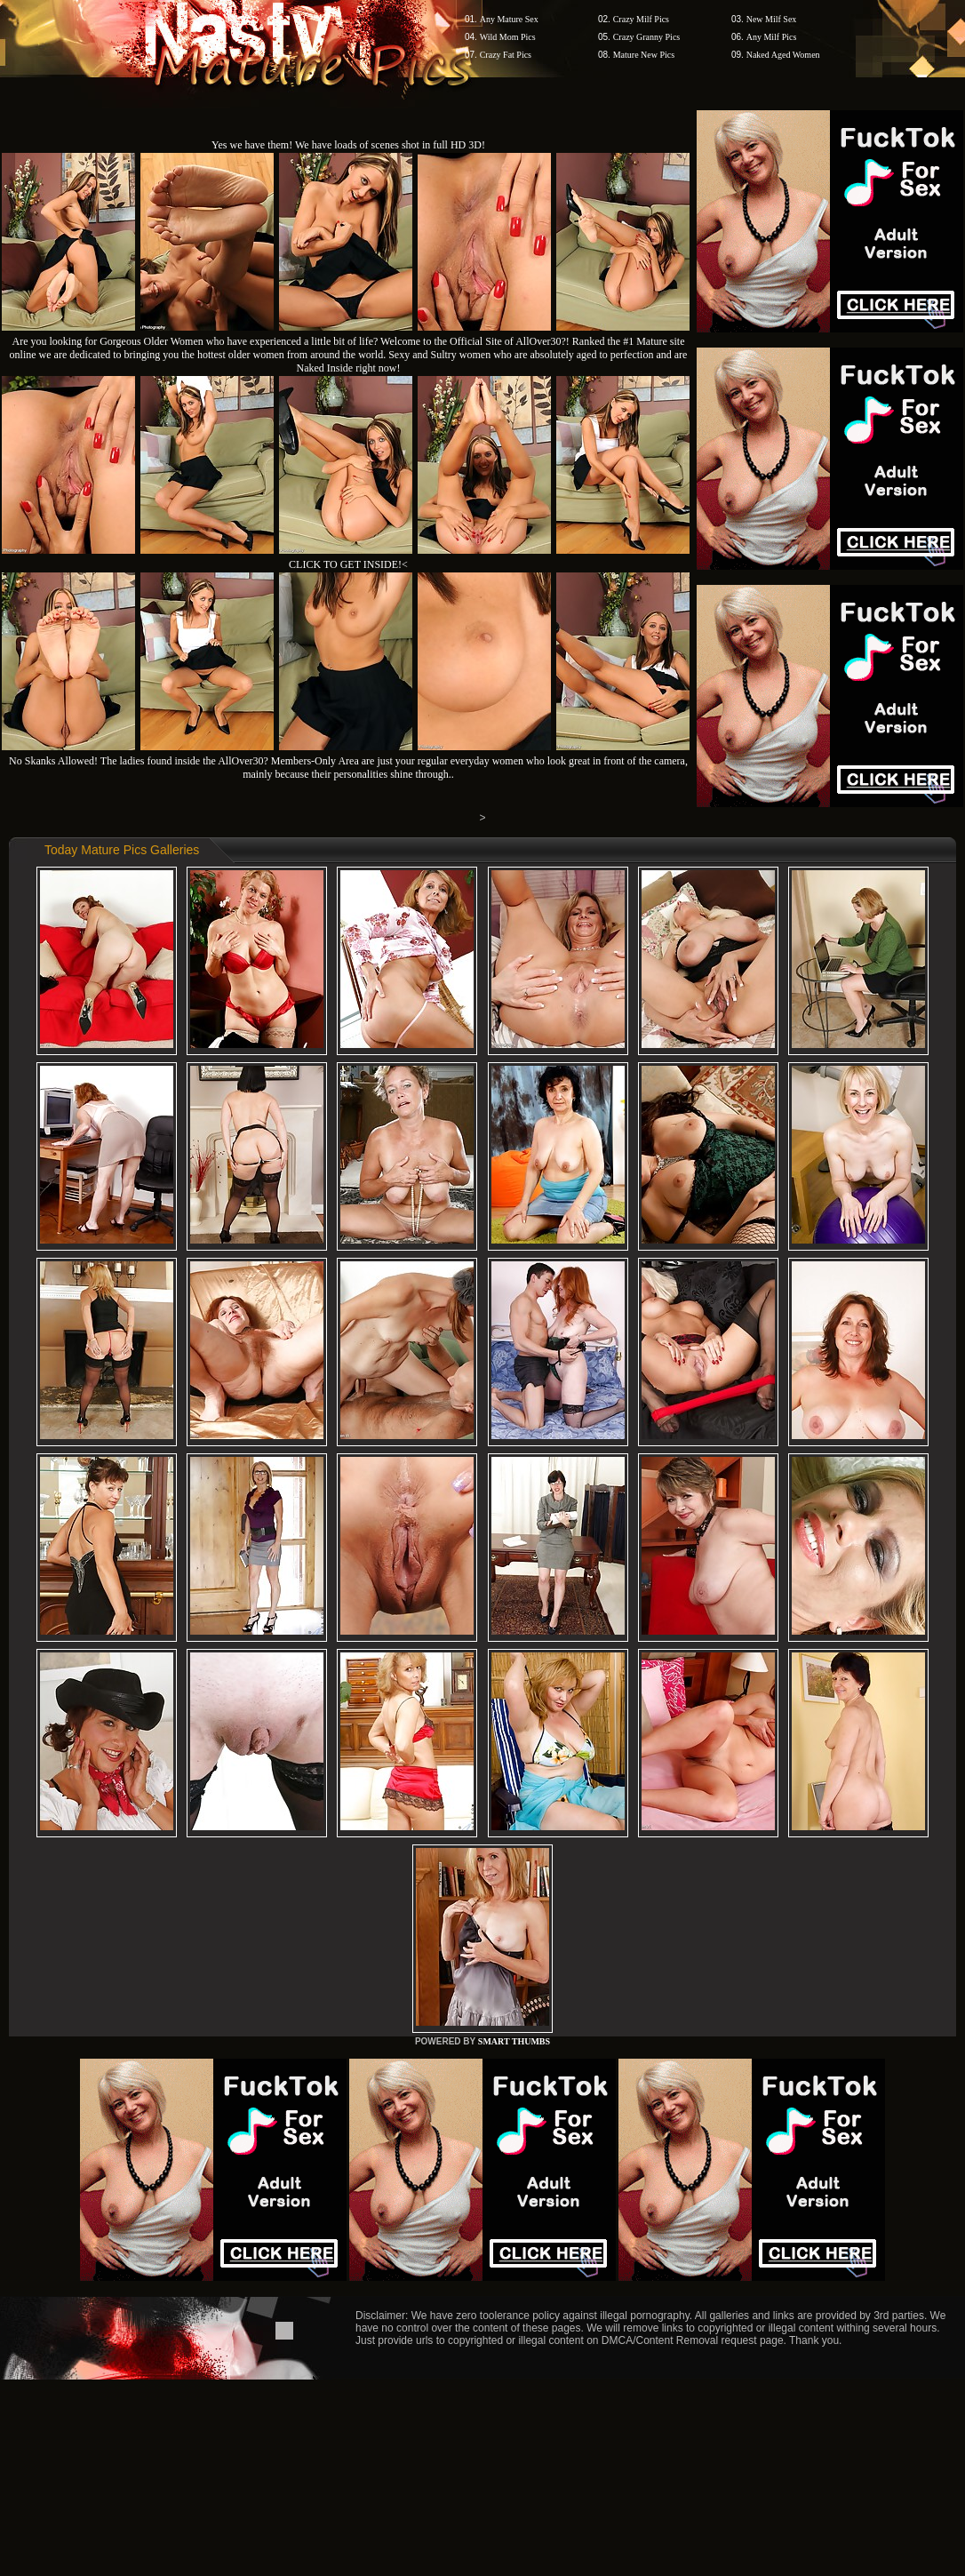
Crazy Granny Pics (647, 37)
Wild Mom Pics (508, 37)
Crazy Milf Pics (641, 19)
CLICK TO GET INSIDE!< (348, 564)
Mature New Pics (643, 55)
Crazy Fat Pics (505, 55)
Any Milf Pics (771, 37)
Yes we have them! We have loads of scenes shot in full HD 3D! (348, 145)
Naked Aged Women (783, 55)
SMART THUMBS (514, 2041)
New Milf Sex (771, 19)
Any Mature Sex (509, 19)
